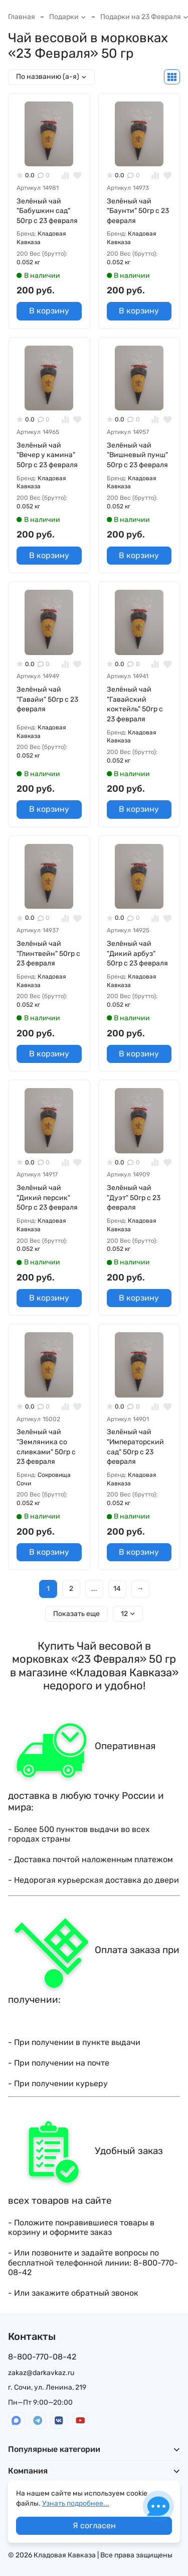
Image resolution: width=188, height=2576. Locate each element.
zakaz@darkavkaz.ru (41, 2373)
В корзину (49, 310)
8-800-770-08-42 (42, 2357)
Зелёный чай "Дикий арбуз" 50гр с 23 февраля (137, 953)
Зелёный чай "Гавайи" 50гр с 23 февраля (47, 699)
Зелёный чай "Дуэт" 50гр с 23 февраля (133, 1198)
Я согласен (94, 2525)
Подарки (67, 17)
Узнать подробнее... (75, 2503)
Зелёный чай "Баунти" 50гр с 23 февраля (138, 211)
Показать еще (76, 1613)
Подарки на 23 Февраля (144, 17)
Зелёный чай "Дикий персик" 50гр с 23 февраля (47, 1198)
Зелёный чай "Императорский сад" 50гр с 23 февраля (135, 1447)
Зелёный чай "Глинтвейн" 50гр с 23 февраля (48, 953)
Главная (21, 17)
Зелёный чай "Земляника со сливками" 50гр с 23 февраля (46, 1447)
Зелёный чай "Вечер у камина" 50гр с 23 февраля (47, 455)
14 (117, 1588)
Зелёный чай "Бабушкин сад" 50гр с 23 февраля (47, 211)
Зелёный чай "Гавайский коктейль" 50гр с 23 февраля (135, 704)
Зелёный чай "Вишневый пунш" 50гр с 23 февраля (137, 455)
